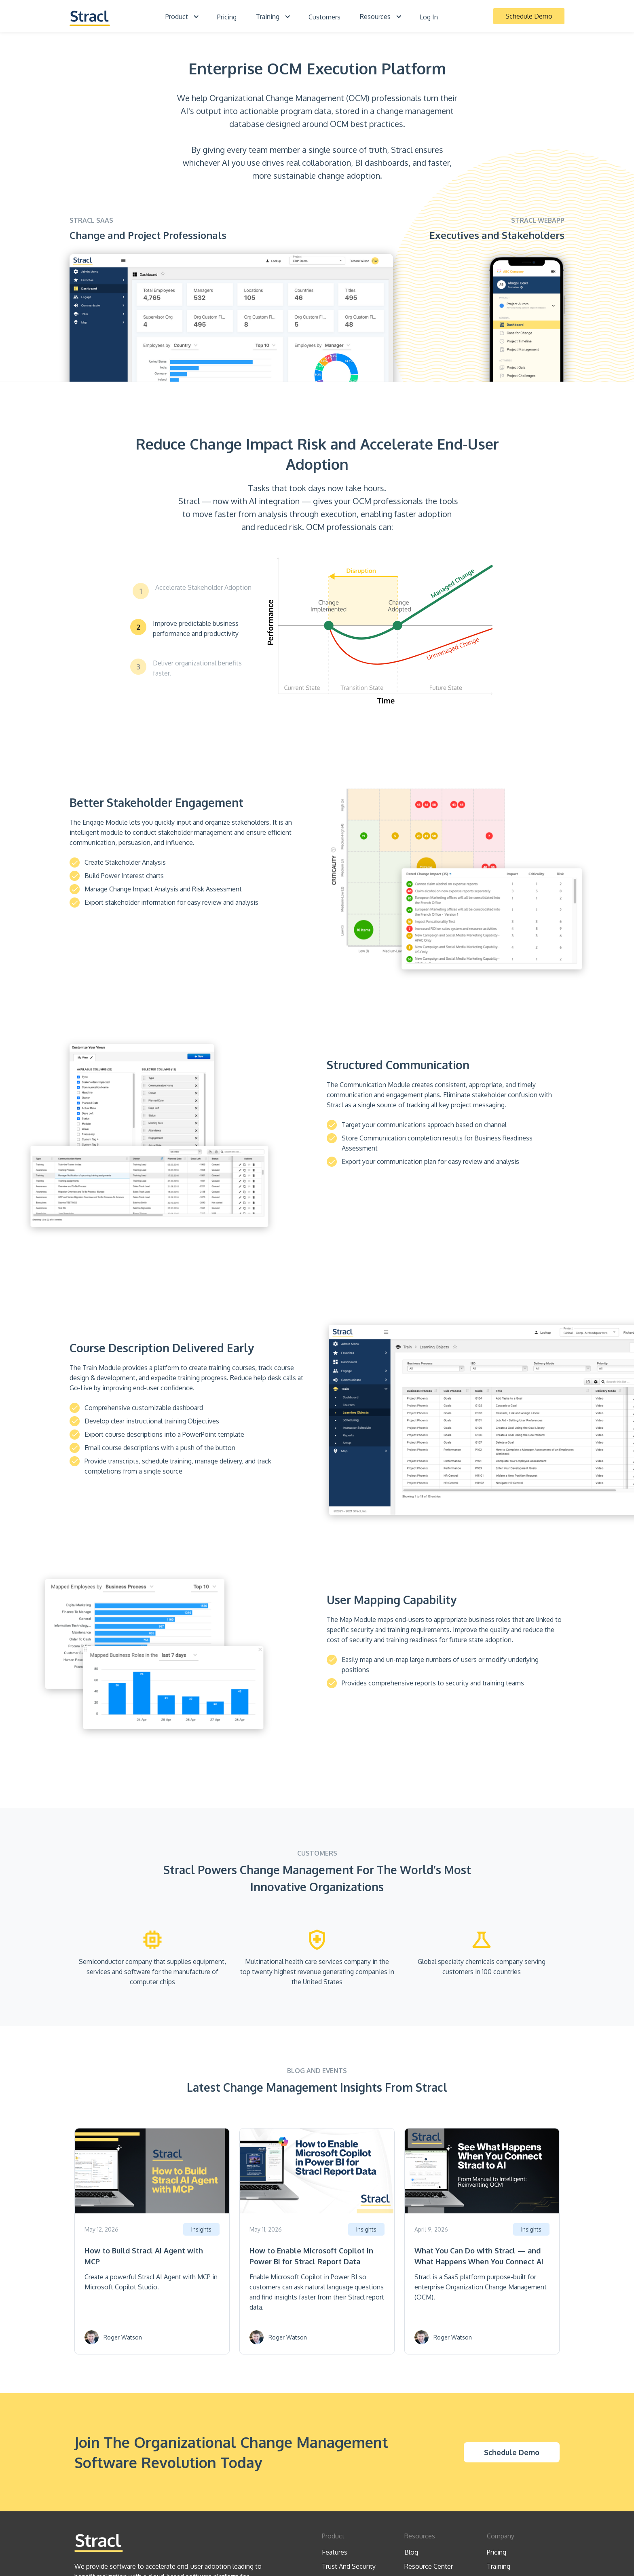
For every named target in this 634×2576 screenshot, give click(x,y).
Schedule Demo (528, 16)
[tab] (192, 591)
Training (498, 2566)
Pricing (227, 17)
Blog (411, 2552)
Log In (429, 17)
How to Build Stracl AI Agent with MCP (144, 2256)
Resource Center (428, 2566)
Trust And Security (349, 2566)
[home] (90, 16)
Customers (324, 17)
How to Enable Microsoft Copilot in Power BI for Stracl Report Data (311, 2256)
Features (334, 2552)
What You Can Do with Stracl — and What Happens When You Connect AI (478, 2256)
